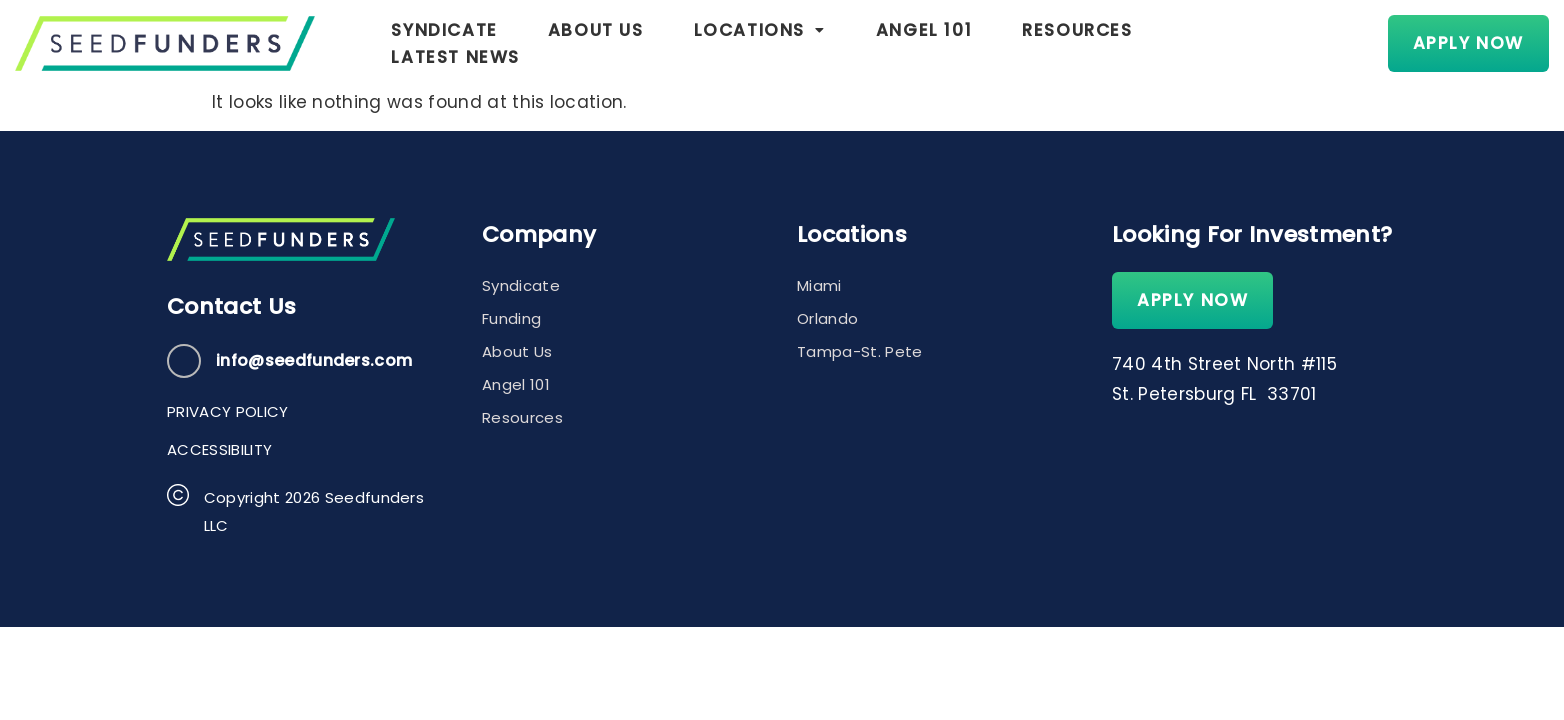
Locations (760, 43)
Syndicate (444, 43)
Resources (1077, 43)
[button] (760, 43)
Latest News (1247, 43)
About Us (596, 43)
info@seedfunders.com (314, 360)
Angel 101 (924, 43)
